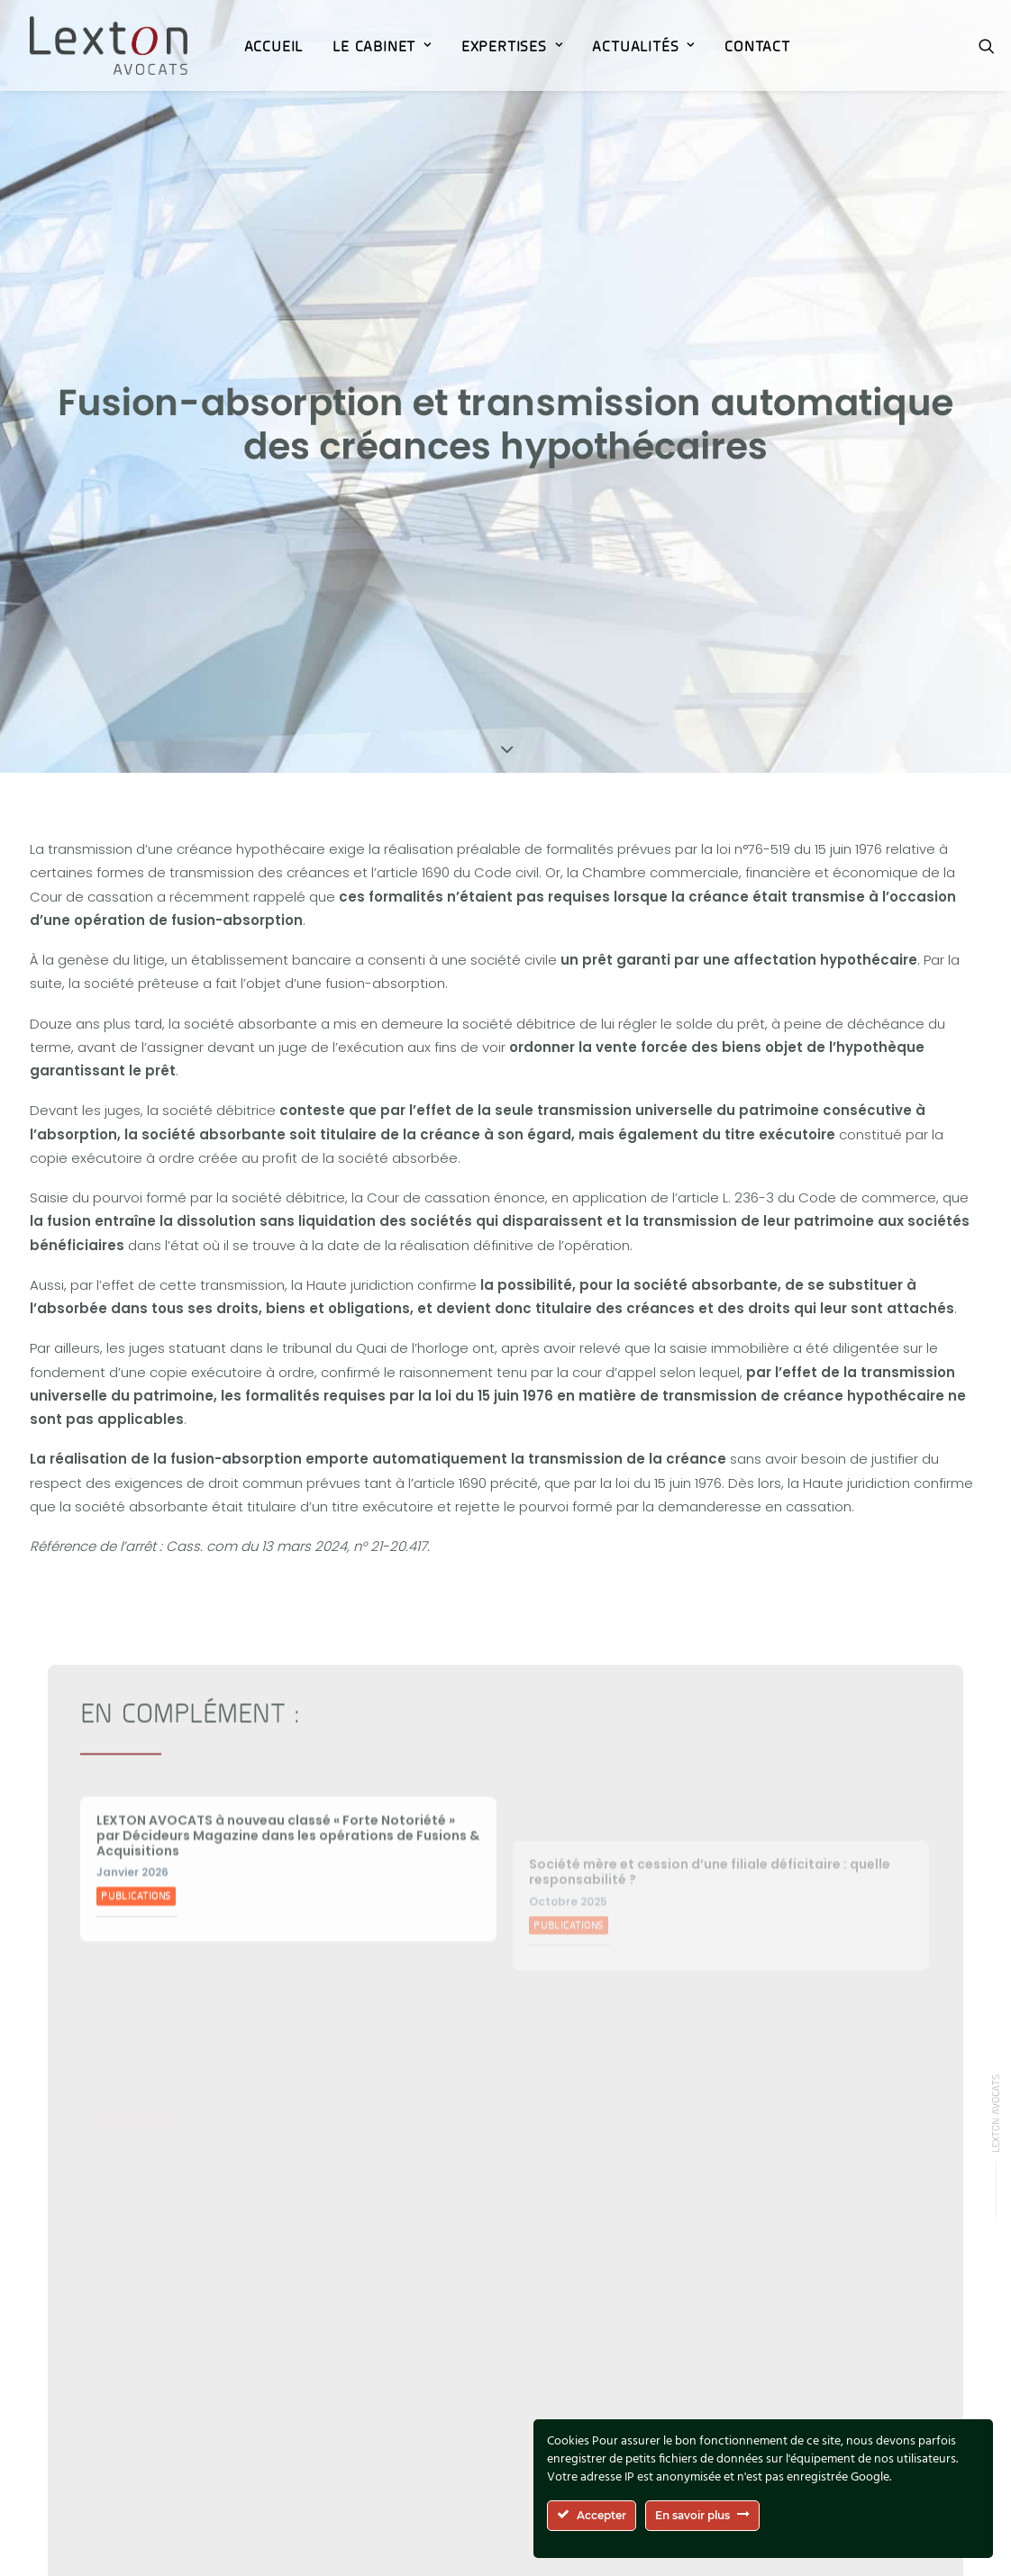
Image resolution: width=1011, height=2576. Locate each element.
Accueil (274, 46)
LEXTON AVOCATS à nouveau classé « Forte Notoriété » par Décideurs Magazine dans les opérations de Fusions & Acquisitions (287, 1850)
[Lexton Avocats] (108, 45)
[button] (987, 45)
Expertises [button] (512, 46)
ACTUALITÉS (643, 46)
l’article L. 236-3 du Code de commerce (804, 1165)
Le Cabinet (382, 46)
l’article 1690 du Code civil (455, 839)
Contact (757, 46)
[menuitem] (274, 45)
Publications (136, 1911)
